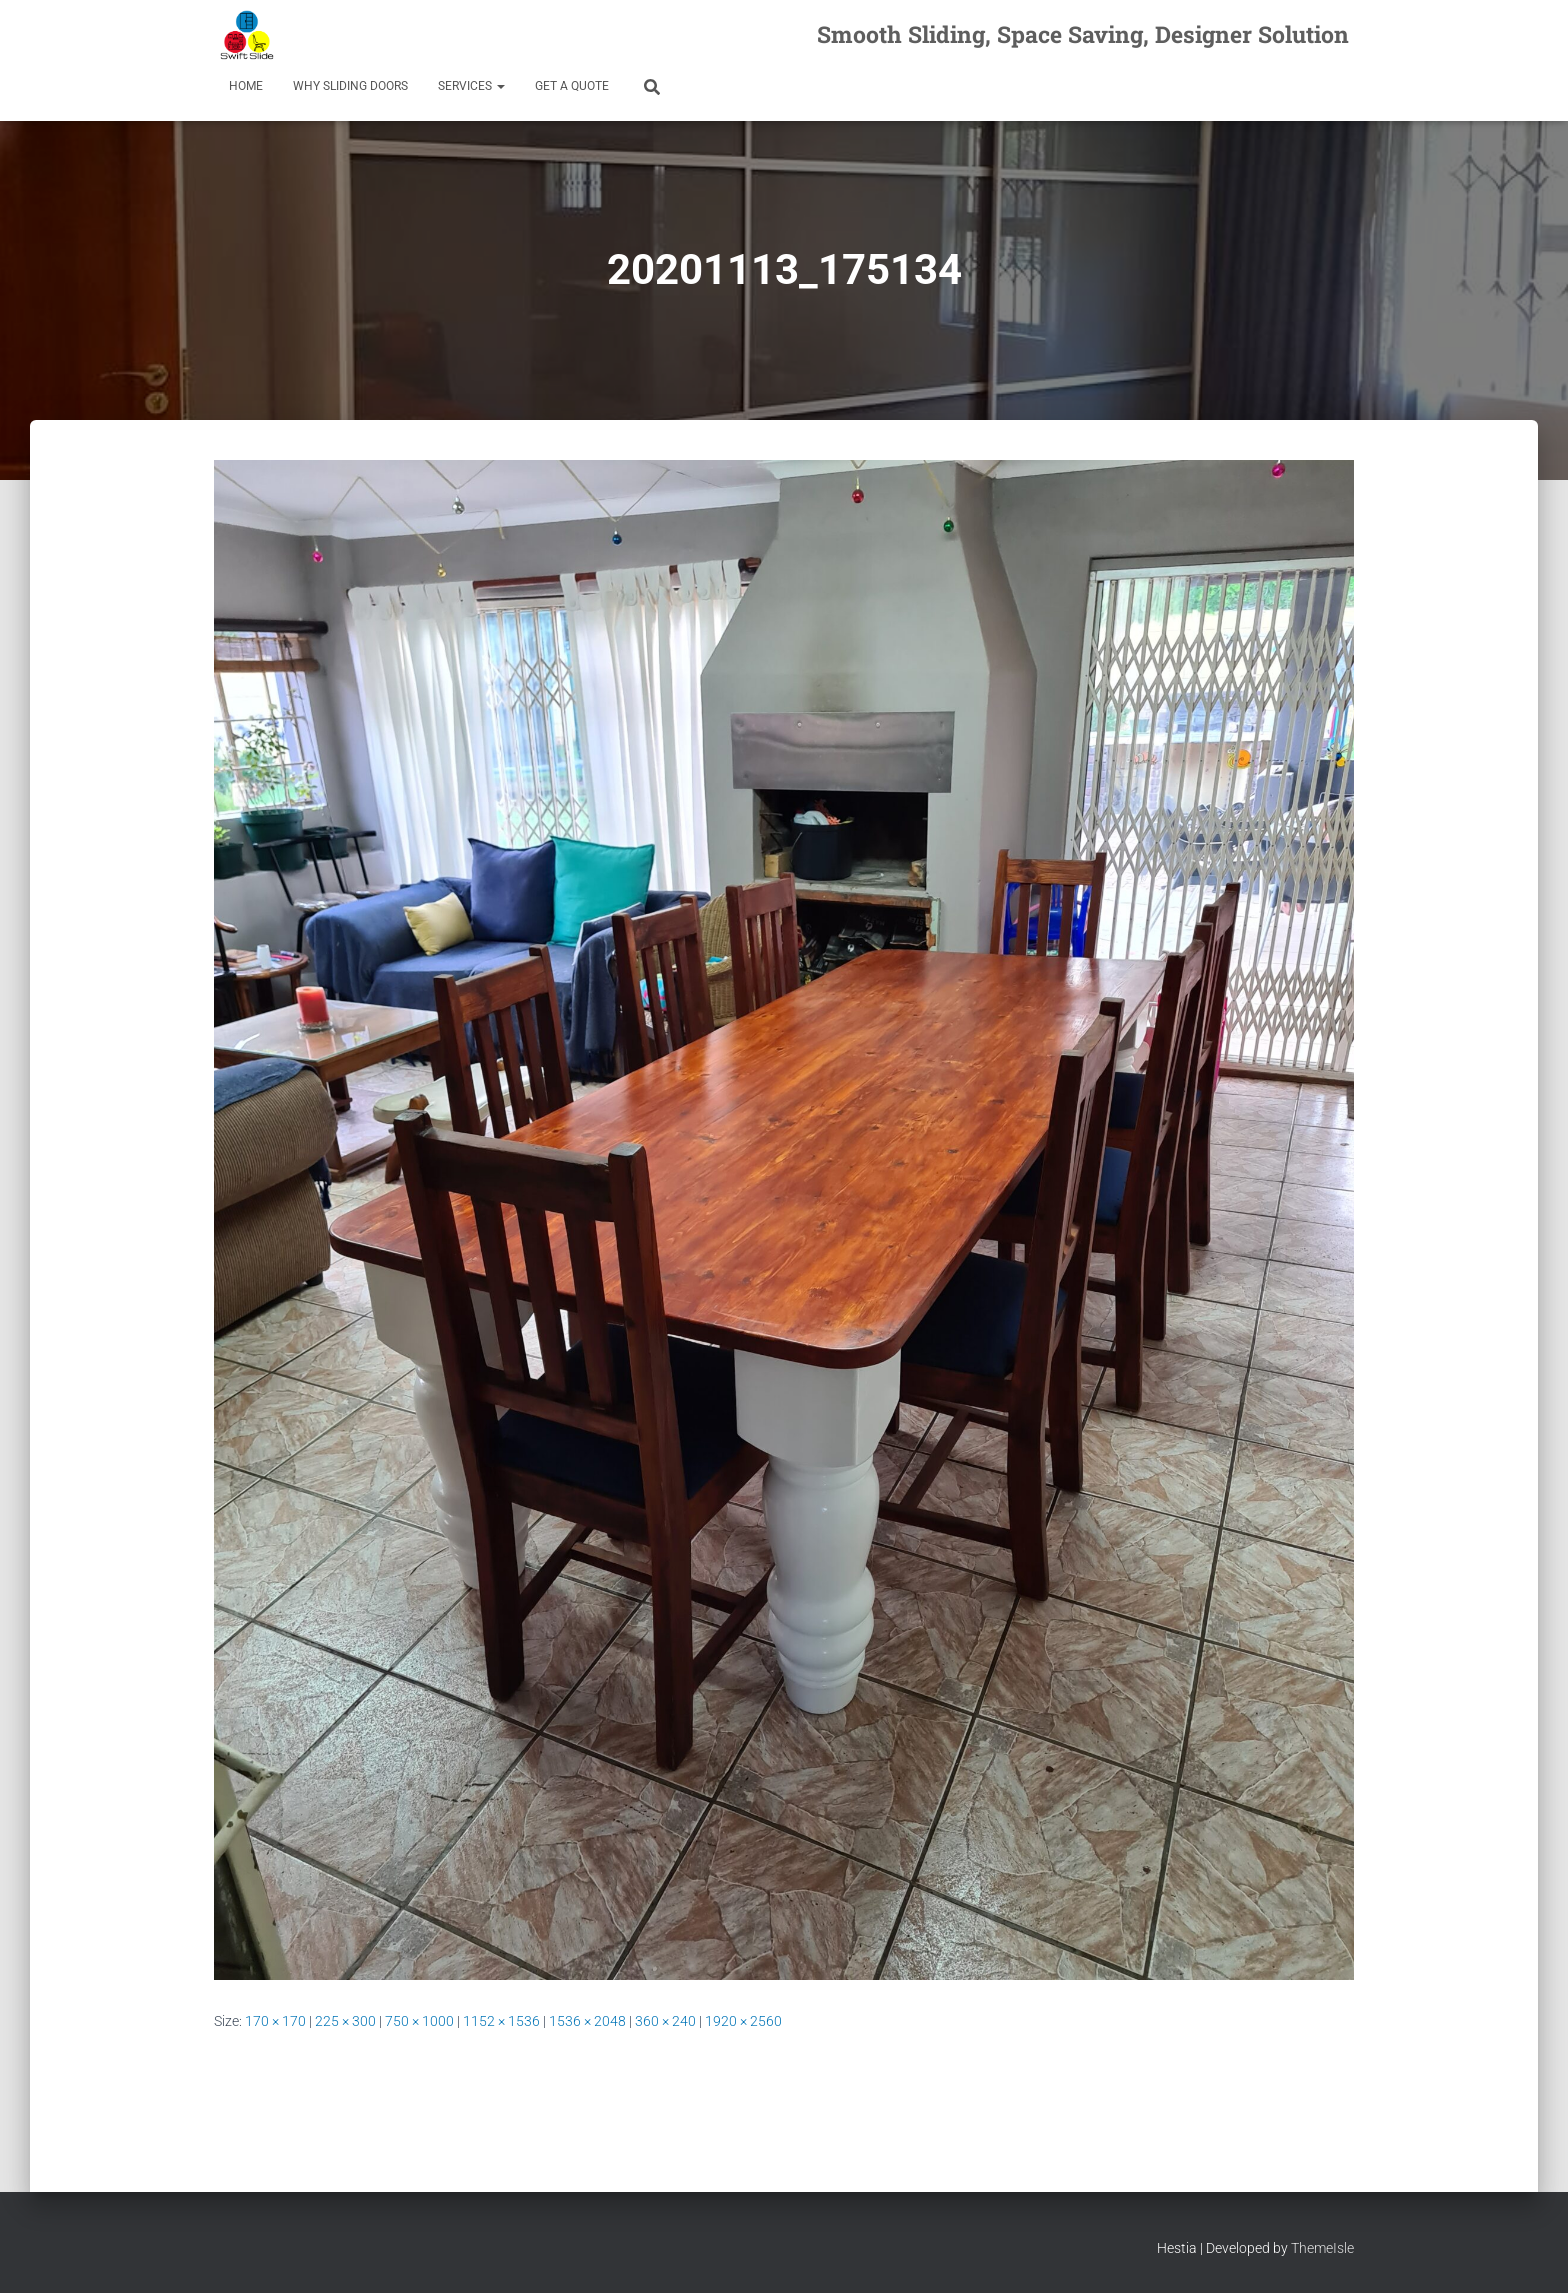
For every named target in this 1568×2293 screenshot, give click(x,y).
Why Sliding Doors (350, 86)
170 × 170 (275, 2021)
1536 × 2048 (587, 2021)
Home (246, 86)
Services (471, 86)
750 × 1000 (419, 2021)
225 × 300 (345, 2021)
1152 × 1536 (501, 2021)
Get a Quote (572, 86)
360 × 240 (665, 2021)
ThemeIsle (1322, 2248)
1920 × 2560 (743, 2021)
